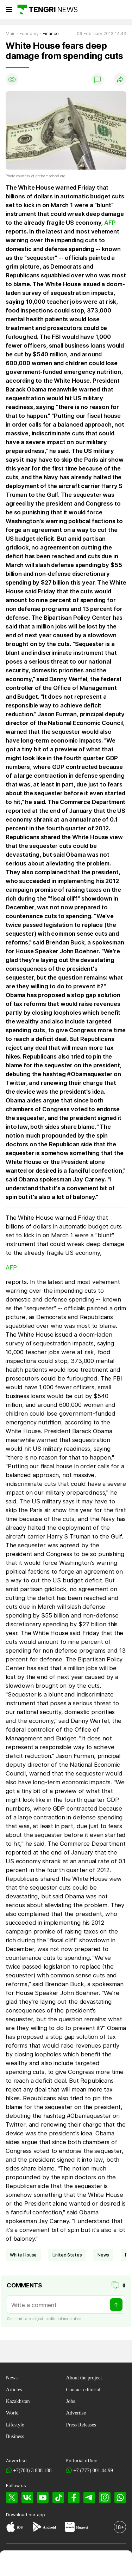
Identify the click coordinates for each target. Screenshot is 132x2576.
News (12, 2377)
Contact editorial (83, 2389)
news (103, 2255)
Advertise (76, 2413)
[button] (119, 2564)
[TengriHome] (38, 2564)
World (12, 2413)
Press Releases (81, 2424)
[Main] (47, 9)
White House (23, 2255)
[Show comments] (97, 79)
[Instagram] (105, 2497)
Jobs (70, 2401)
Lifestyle (15, 2424)
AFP (110, 222)
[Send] (116, 2304)
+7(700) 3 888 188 (32, 2470)
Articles (14, 2389)
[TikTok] (58, 2497)
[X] (12, 2497)
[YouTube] (43, 2497)
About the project (84, 2377)
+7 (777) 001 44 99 (93, 2470)
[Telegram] (89, 2497)
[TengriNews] (13, 2564)
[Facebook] (74, 2497)
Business (15, 2436)
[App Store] (10, 2528)
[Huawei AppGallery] (70, 2528)
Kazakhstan (18, 2401)
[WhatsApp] (120, 2497)
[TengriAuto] (93, 2564)
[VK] (27, 2497)
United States (67, 2255)
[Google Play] (37, 2528)
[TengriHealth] (65, 2564)
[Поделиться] (120, 79)
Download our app (25, 2514)
